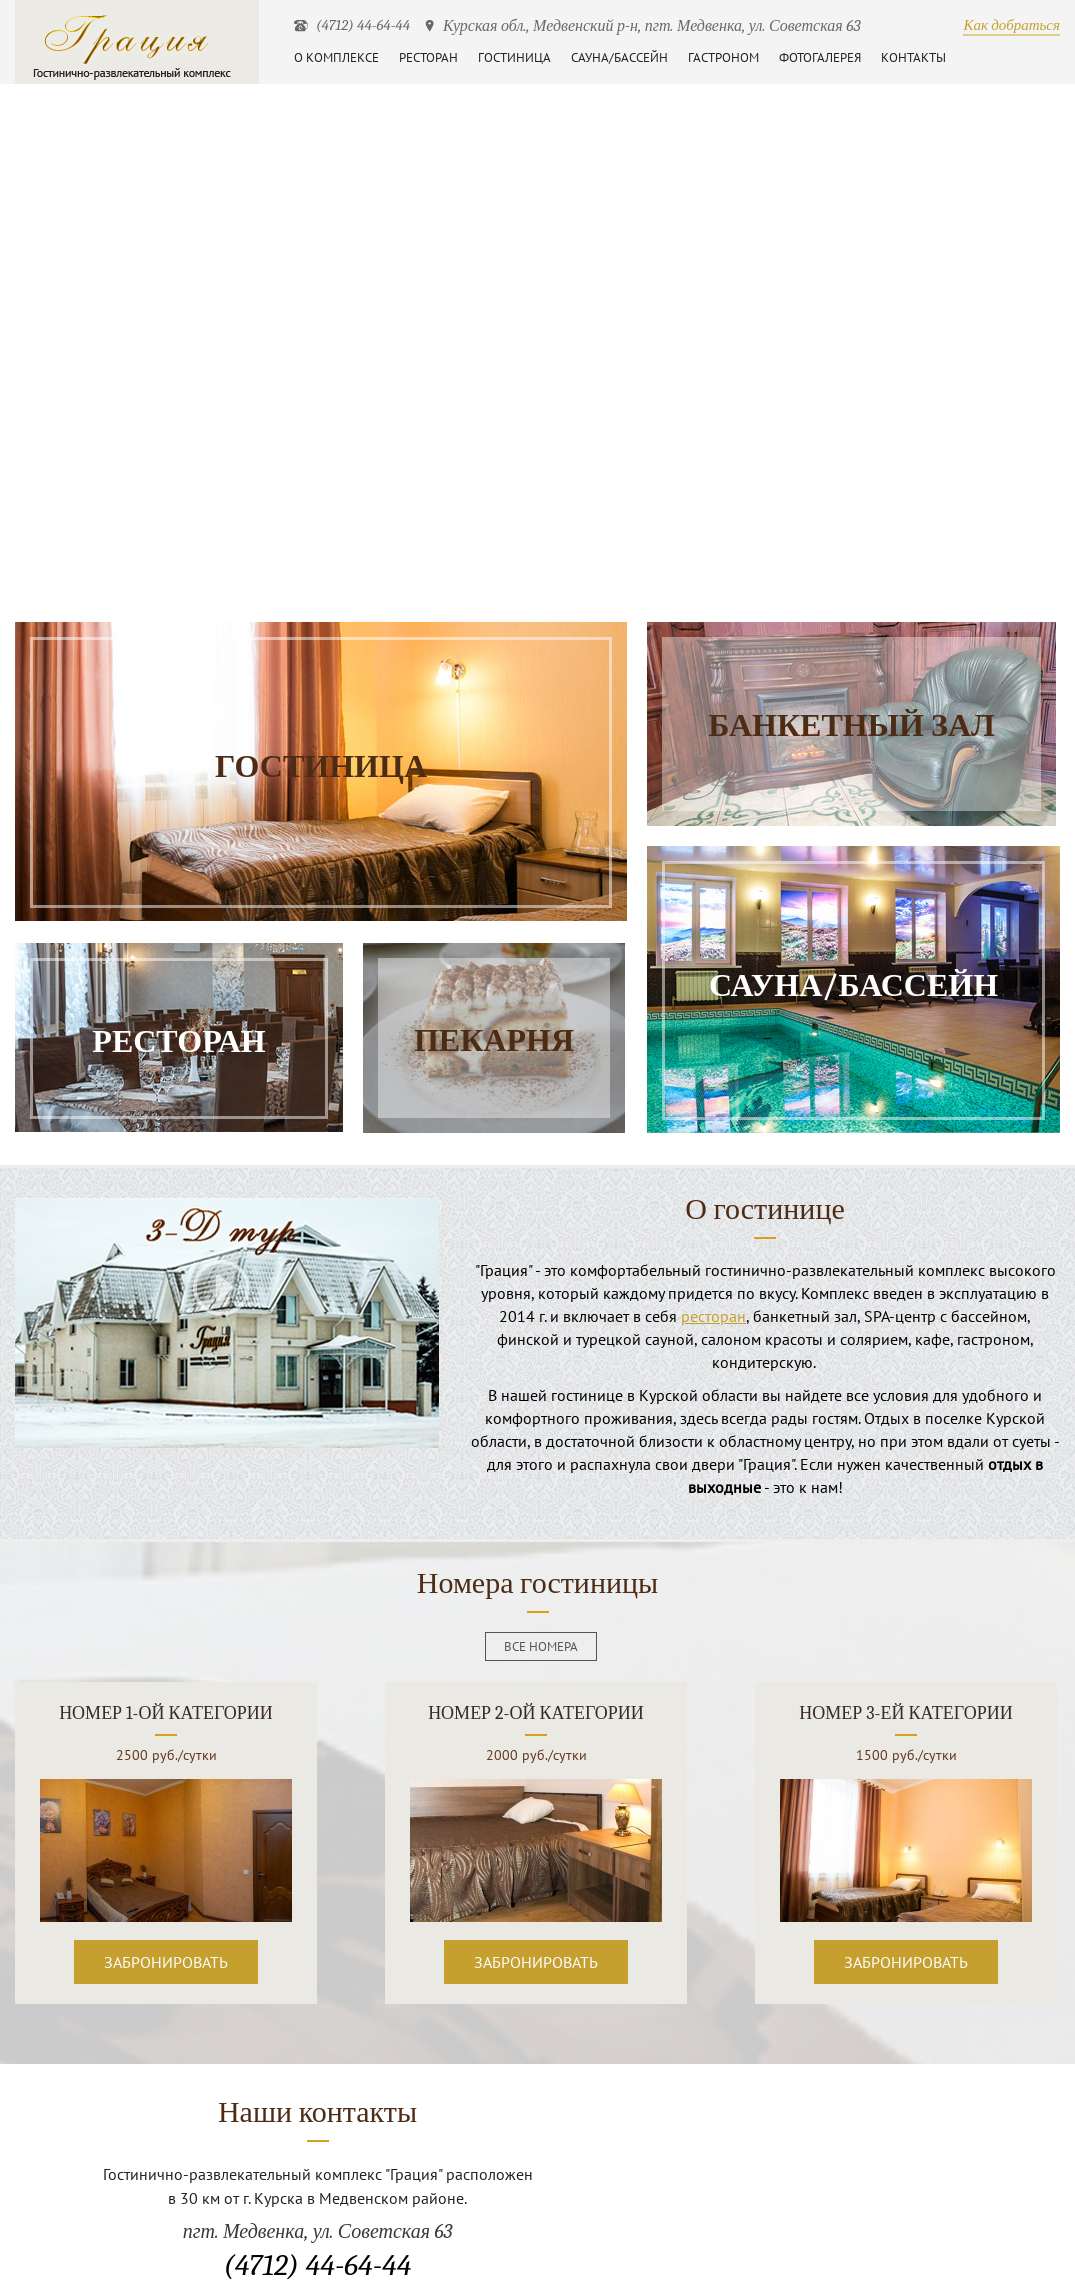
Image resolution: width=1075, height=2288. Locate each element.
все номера (541, 1646)
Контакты (913, 57)
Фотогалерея (820, 57)
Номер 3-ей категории (906, 1713)
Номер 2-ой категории (536, 1713)
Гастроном (723, 57)
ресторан (713, 1316)
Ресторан (428, 57)
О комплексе (336, 57)
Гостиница (514, 57)
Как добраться (1011, 25)
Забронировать (166, 1962)
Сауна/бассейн (619, 57)
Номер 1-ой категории (166, 1713)
